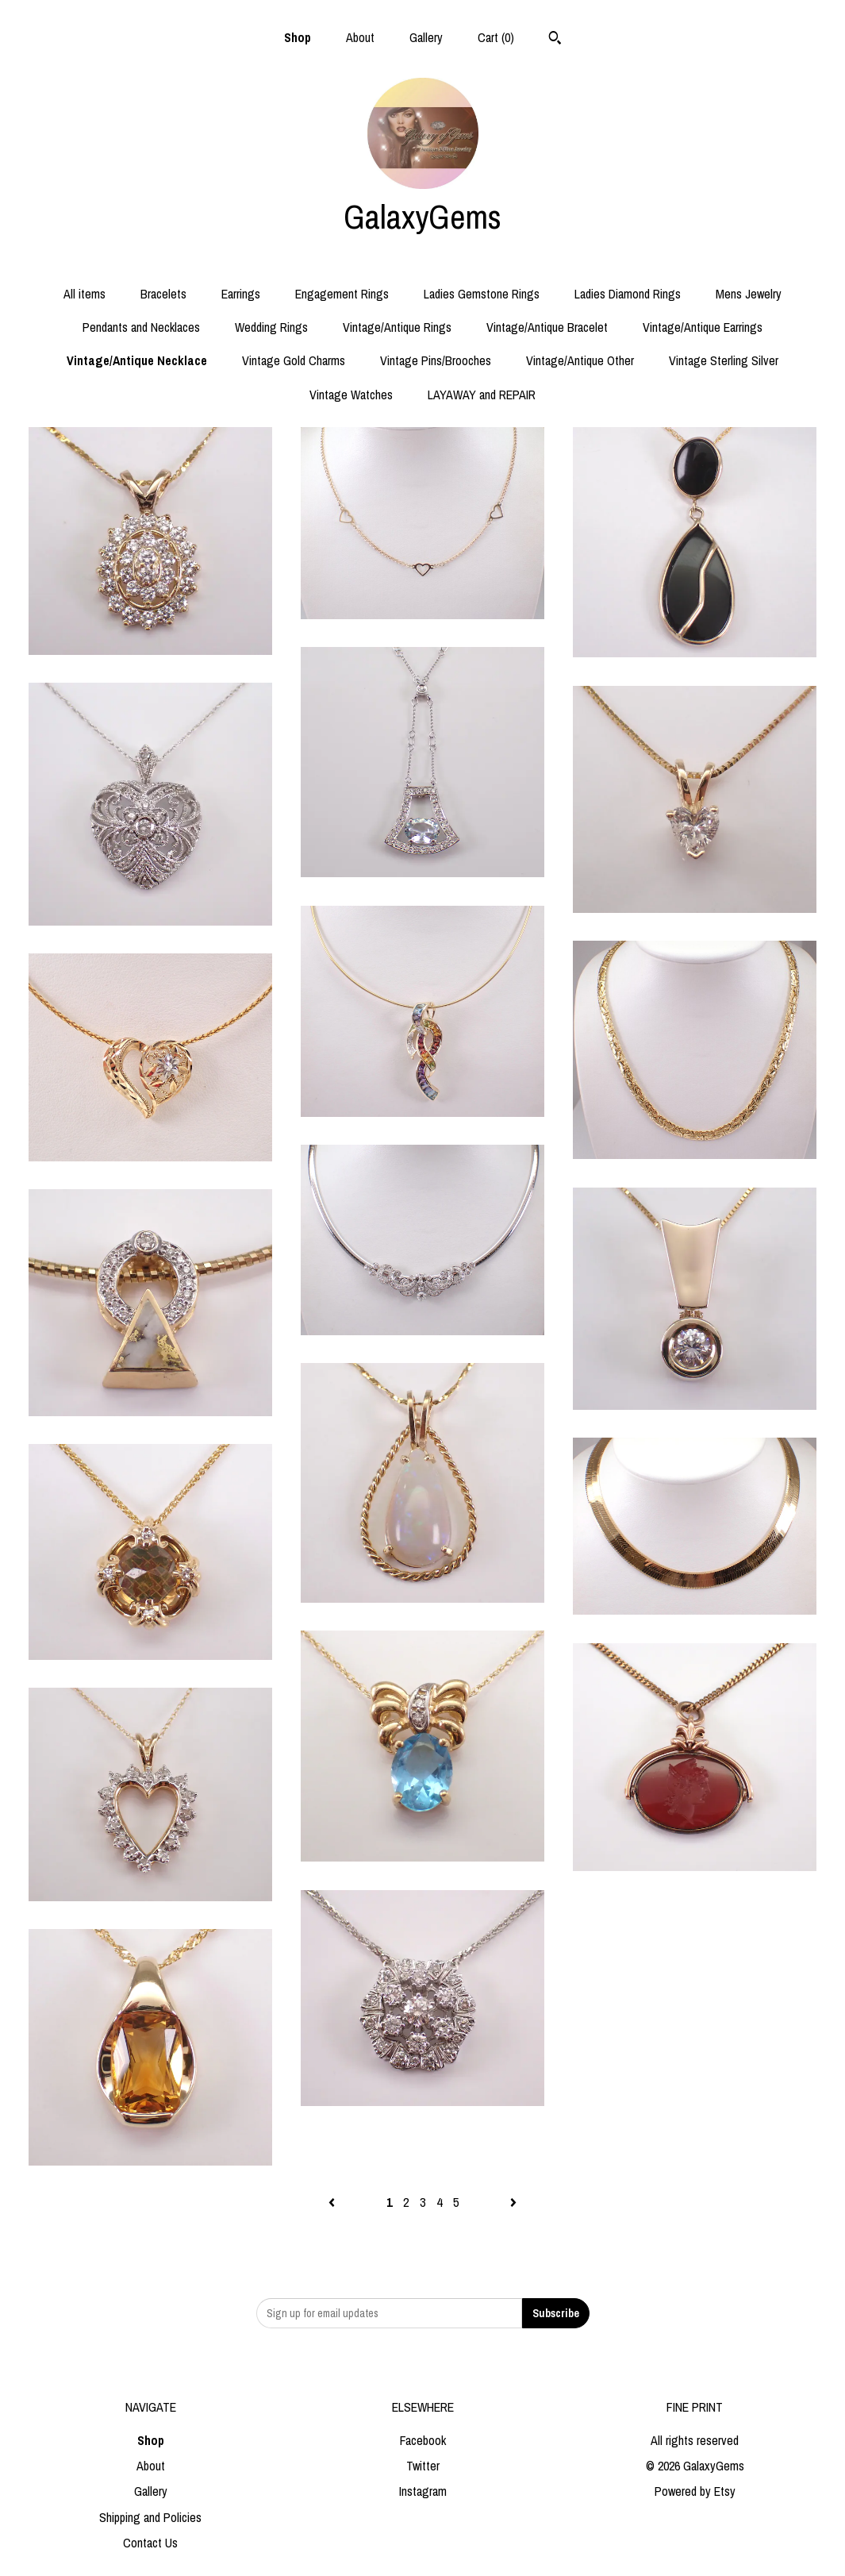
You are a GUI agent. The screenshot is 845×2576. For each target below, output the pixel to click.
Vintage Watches (351, 394)
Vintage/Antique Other (580, 360)
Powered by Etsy (695, 2491)
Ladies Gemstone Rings (482, 293)
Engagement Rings (342, 293)
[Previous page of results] (333, 2202)
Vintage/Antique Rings (397, 327)
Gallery (426, 37)
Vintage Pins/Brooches (435, 360)
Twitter (423, 2465)
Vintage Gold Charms (293, 360)
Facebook (423, 2440)
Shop (297, 37)
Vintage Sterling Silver (723, 360)
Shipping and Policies (150, 2517)
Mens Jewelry (749, 293)
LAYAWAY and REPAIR (482, 394)
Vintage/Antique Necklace (137, 360)
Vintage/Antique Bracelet (547, 327)
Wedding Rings (271, 327)
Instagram (423, 2491)
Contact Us (150, 2542)
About (360, 37)
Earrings (240, 293)
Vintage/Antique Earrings (702, 327)
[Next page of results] (513, 2202)
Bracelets (163, 293)
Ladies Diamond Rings (627, 293)
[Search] (555, 39)
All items (84, 293)
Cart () (496, 37)
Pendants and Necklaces (141, 327)
